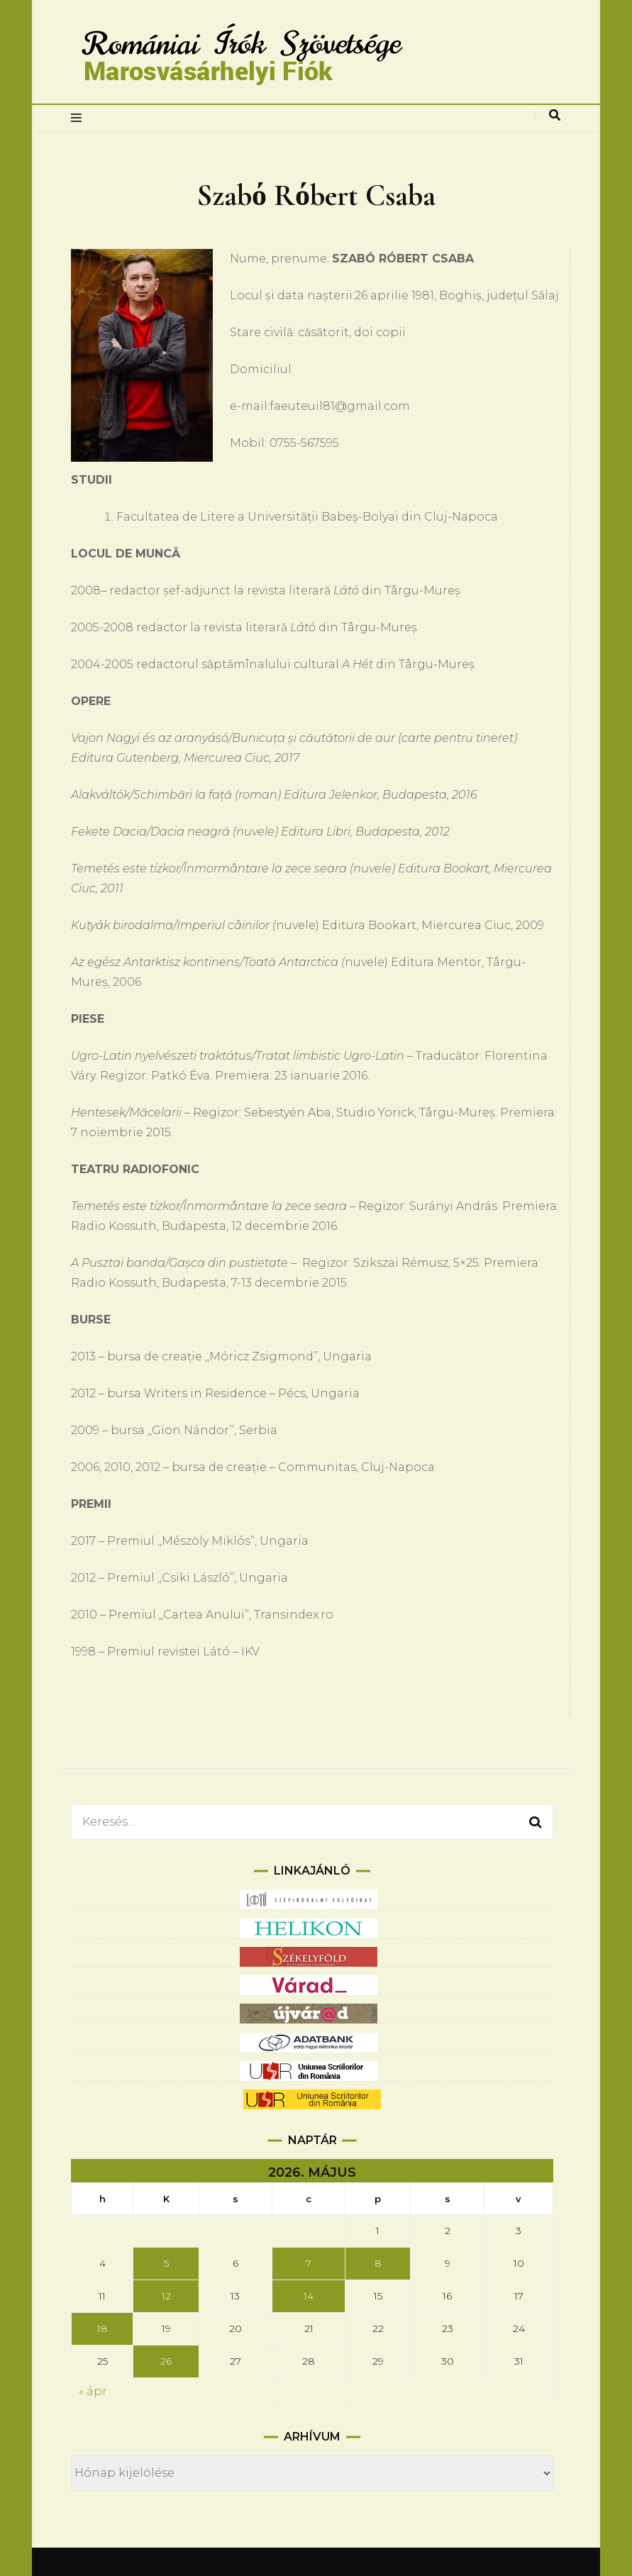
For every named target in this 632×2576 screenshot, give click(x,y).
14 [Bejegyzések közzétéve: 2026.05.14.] (309, 2295)
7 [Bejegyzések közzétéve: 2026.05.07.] (308, 2263)
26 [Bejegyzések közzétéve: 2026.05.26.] (166, 2361)
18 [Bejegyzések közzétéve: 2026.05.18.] (102, 2328)
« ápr (93, 2391)
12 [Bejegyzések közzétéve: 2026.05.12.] (166, 2295)
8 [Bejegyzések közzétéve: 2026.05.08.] (378, 2263)
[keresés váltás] (554, 115)
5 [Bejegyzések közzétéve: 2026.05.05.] (166, 2263)
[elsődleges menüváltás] (80, 118)
